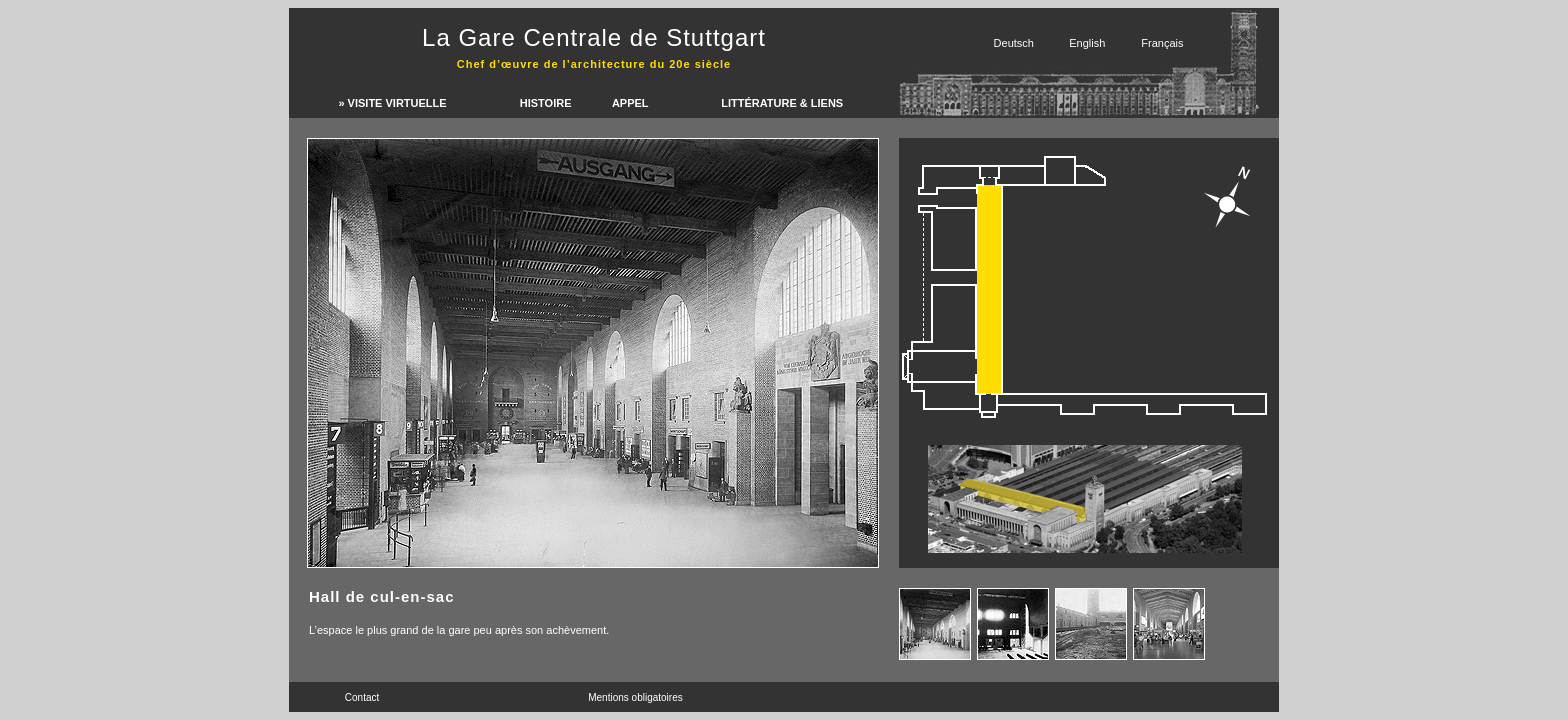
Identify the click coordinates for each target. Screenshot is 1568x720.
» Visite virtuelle (392, 103)
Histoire (546, 103)
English (1087, 43)
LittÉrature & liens (782, 103)
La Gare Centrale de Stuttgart (594, 37)
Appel (630, 103)
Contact (362, 697)
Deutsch (1014, 43)
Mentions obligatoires (635, 697)
